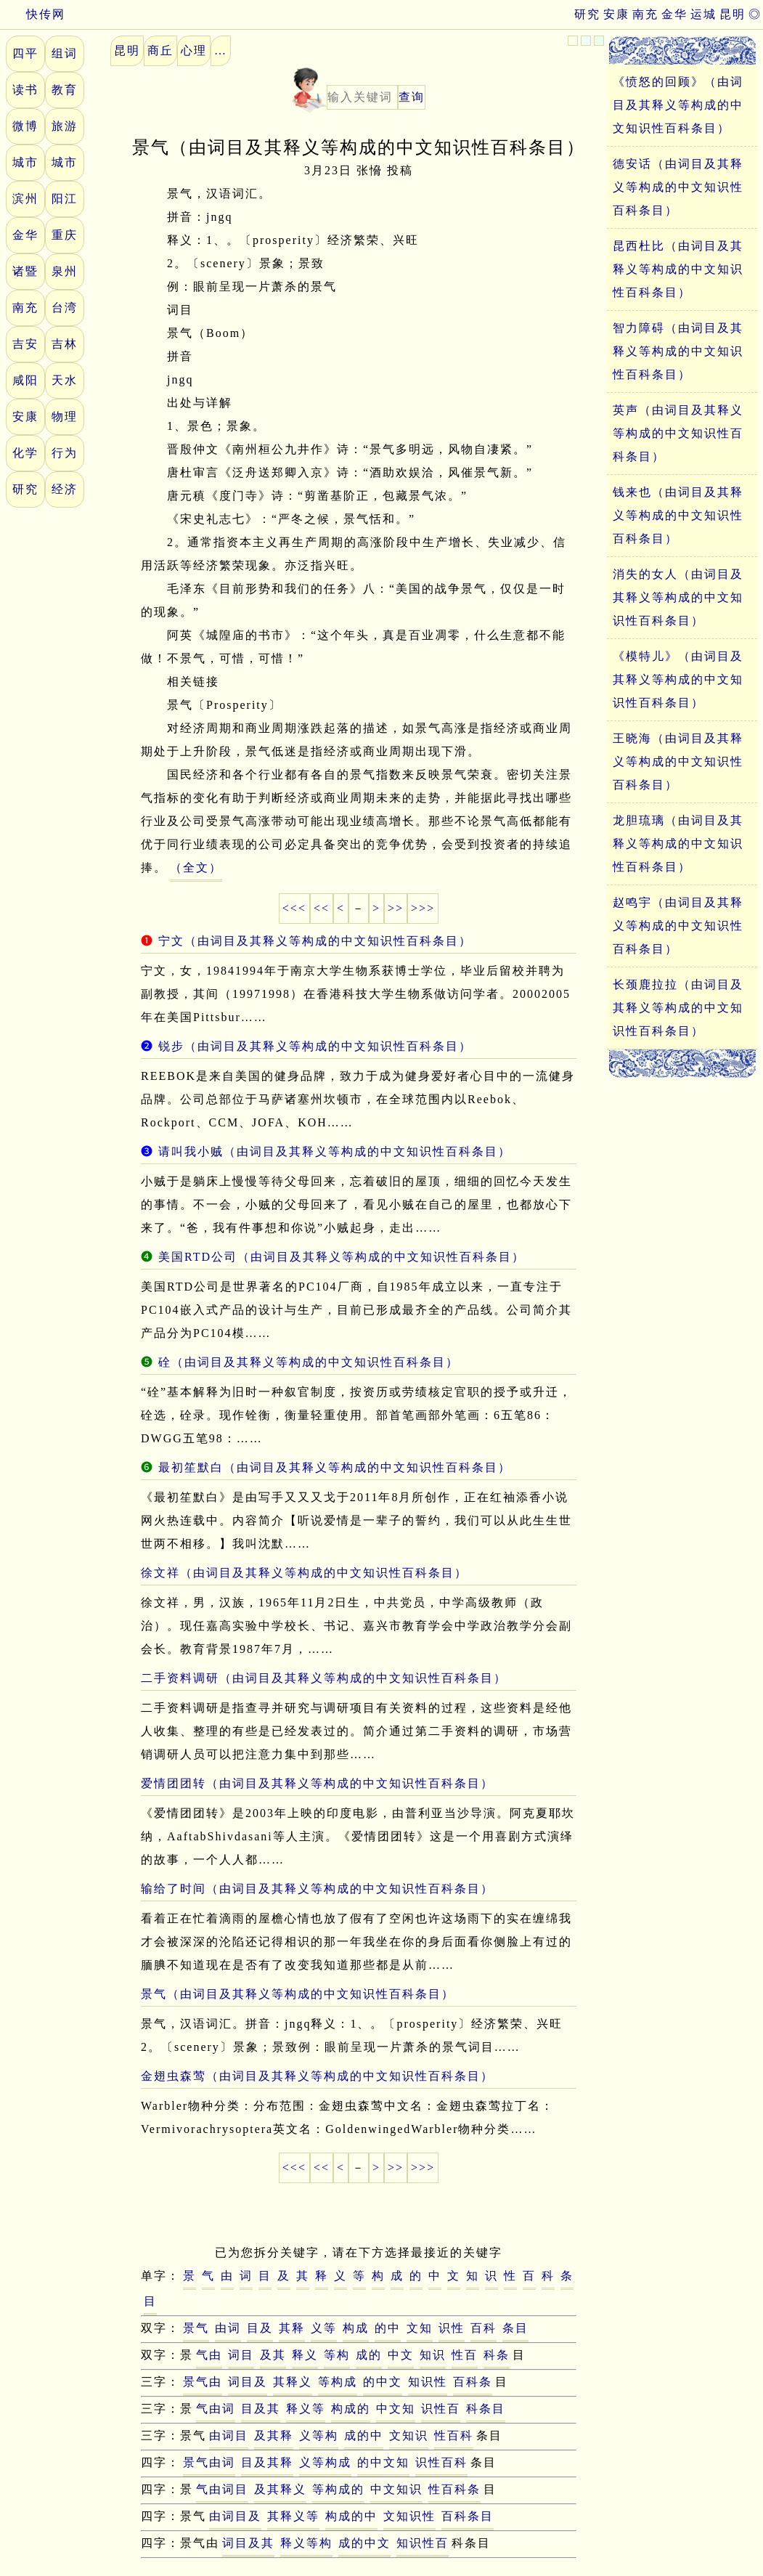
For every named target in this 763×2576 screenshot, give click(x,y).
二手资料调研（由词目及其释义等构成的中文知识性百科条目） (324, 1678)
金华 (674, 14)
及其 (273, 2355)
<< (322, 908)
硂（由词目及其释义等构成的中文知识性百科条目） (308, 1362)
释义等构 (306, 2543)
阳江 (65, 198)
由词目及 (235, 2516)
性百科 (453, 2435)
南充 (645, 14)
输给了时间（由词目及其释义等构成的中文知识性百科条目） (317, 1888)
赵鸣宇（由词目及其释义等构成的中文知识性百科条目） (678, 925)
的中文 (382, 2382)
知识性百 (422, 2543)
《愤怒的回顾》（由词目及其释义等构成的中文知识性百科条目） (678, 105)
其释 (292, 2328)
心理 (194, 50)
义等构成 (325, 2462)
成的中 (363, 2435)
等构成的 (338, 2489)
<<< (294, 908)
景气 (196, 2328)
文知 (420, 2328)
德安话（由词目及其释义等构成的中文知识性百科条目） (678, 187)
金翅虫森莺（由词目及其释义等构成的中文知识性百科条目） (317, 2076)
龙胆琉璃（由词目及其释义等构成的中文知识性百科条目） (678, 843)
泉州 (65, 271)
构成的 (350, 2408)
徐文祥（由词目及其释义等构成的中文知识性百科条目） (304, 1573)
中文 (401, 2355)
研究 (587, 14)
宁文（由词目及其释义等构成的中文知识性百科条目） (315, 941)
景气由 (202, 2382)
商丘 (160, 50)
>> (396, 908)
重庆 (65, 235)
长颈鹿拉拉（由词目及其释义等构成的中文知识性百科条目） (678, 1007)
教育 (65, 90)
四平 (25, 53)
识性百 (440, 2408)
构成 (356, 2328)
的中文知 (383, 2462)
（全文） (196, 867)
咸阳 (25, 380)
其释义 (292, 2382)
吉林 (65, 344)
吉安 (25, 344)
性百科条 (454, 2489)
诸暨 (25, 271)
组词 (65, 53)
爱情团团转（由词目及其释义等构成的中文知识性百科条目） (317, 1783)
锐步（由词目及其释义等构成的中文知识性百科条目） (315, 1046)
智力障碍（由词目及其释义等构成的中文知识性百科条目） (678, 351)
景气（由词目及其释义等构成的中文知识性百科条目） (297, 1994)
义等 (324, 2328)
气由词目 (222, 2489)
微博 (25, 126)
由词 (228, 2328)
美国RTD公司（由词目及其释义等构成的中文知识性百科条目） (341, 1257)
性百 (465, 2355)
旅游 (65, 126)
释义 (305, 2355)
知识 (433, 2355)
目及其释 (267, 2462)
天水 (65, 380)
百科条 (472, 2382)
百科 (483, 2328)
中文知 (395, 2408)
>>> (423, 908)
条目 (515, 2328)
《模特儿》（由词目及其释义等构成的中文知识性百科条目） (678, 679)
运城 (703, 14)
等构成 (337, 2382)
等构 (337, 2355)
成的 (369, 2355)
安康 (616, 14)
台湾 (65, 307)
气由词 (215, 2408)
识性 (451, 2328)
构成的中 (351, 2516)
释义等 (305, 2408)
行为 (65, 453)
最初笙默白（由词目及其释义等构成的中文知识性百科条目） (334, 1467)
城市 (25, 162)
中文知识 (396, 2489)
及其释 (273, 2435)
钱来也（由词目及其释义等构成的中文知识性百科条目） (678, 515)
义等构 (318, 2435)
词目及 (247, 2382)
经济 (65, 489)
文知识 (408, 2435)
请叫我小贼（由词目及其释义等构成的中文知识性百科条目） (334, 1151)
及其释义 (280, 2489)
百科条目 (467, 2516)
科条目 (485, 2408)
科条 (496, 2355)
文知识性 (409, 2516)
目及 (260, 2328)
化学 (25, 453)
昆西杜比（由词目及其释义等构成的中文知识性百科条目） (678, 269)
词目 (241, 2355)
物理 (65, 416)
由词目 (228, 2435)
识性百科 (441, 2462)
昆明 (732, 14)
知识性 (427, 2382)
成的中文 (364, 2543)
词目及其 (248, 2543)
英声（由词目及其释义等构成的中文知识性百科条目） (678, 433)
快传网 (32, 14)
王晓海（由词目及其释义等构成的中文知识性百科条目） (678, 761)
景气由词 (209, 2462)
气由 (209, 2355)
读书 (25, 90)
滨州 (25, 198)
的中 (388, 2328)
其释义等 (293, 2516)
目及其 (260, 2408)
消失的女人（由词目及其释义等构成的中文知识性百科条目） (678, 597)
